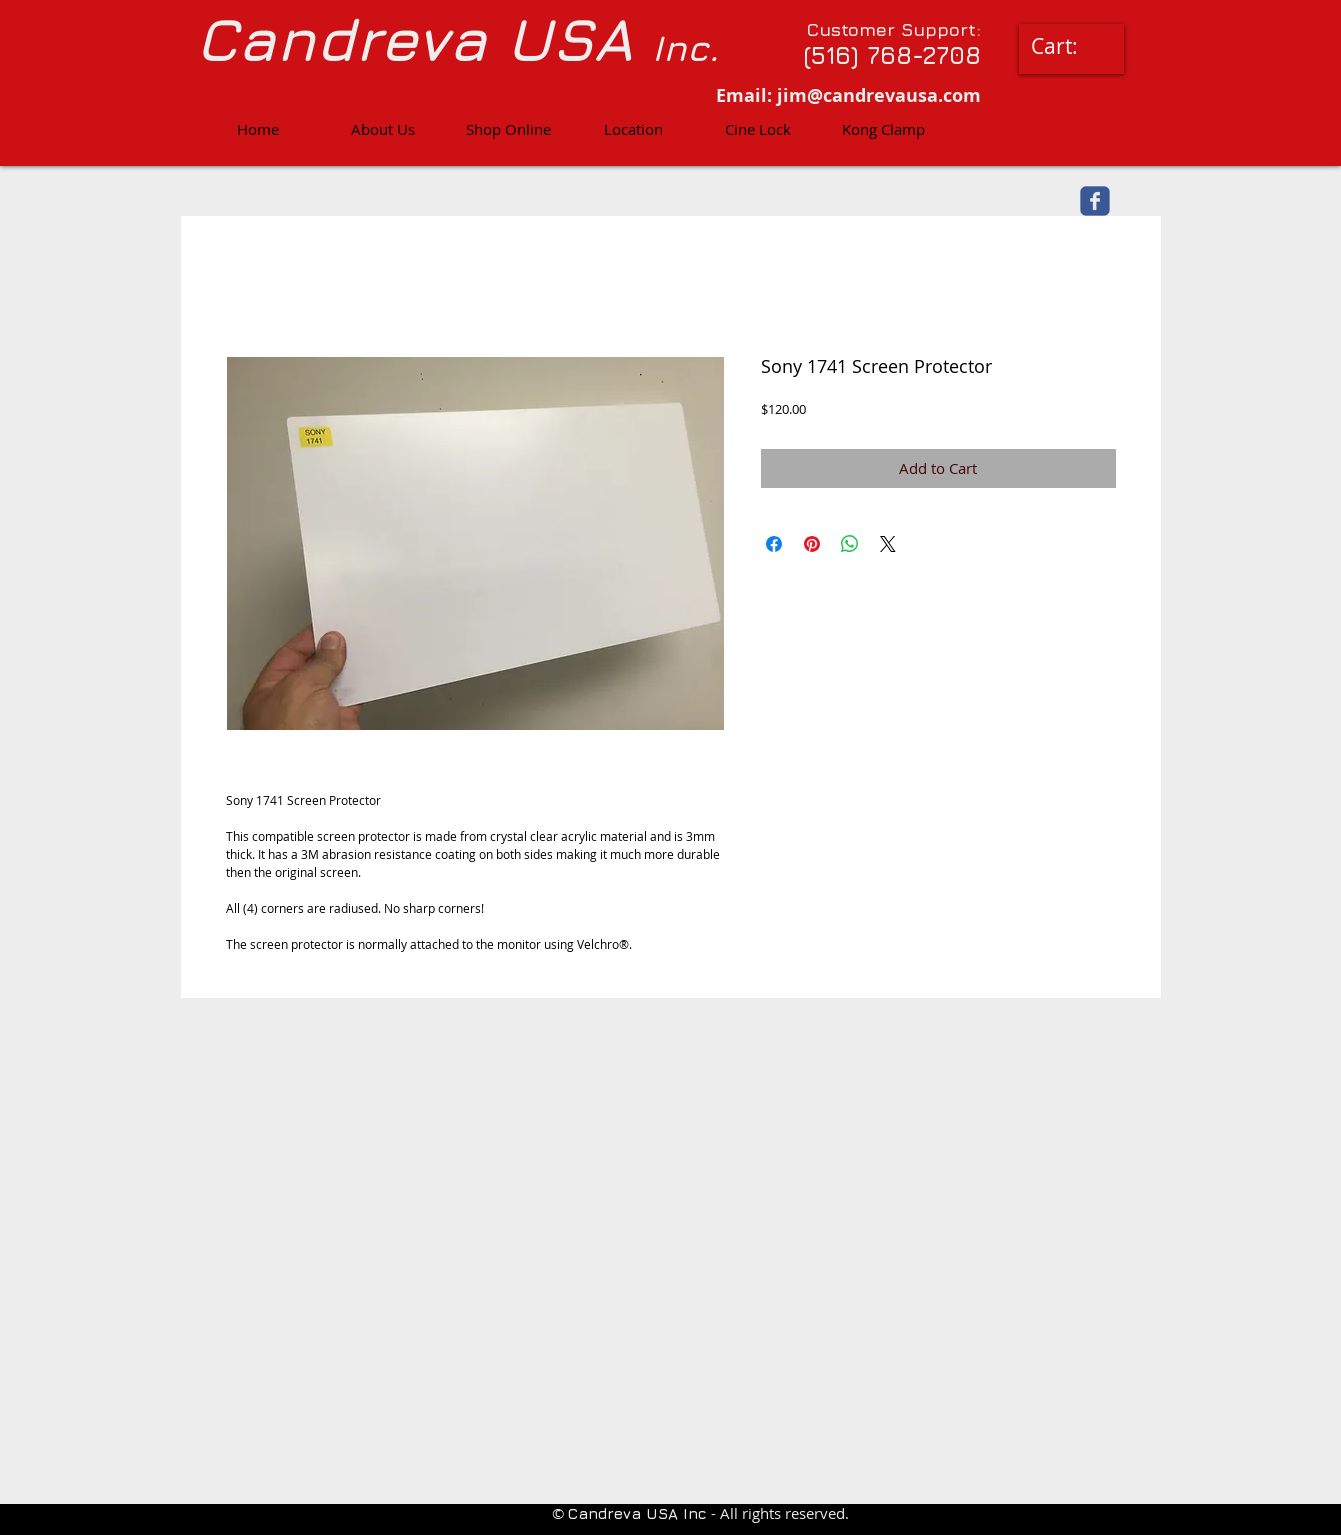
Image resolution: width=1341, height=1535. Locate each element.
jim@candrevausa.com (879, 95)
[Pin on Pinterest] (812, 544)
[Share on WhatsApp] (850, 544)
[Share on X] (888, 544)
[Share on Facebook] (774, 544)
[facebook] (1095, 201)
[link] (1070, 46)
